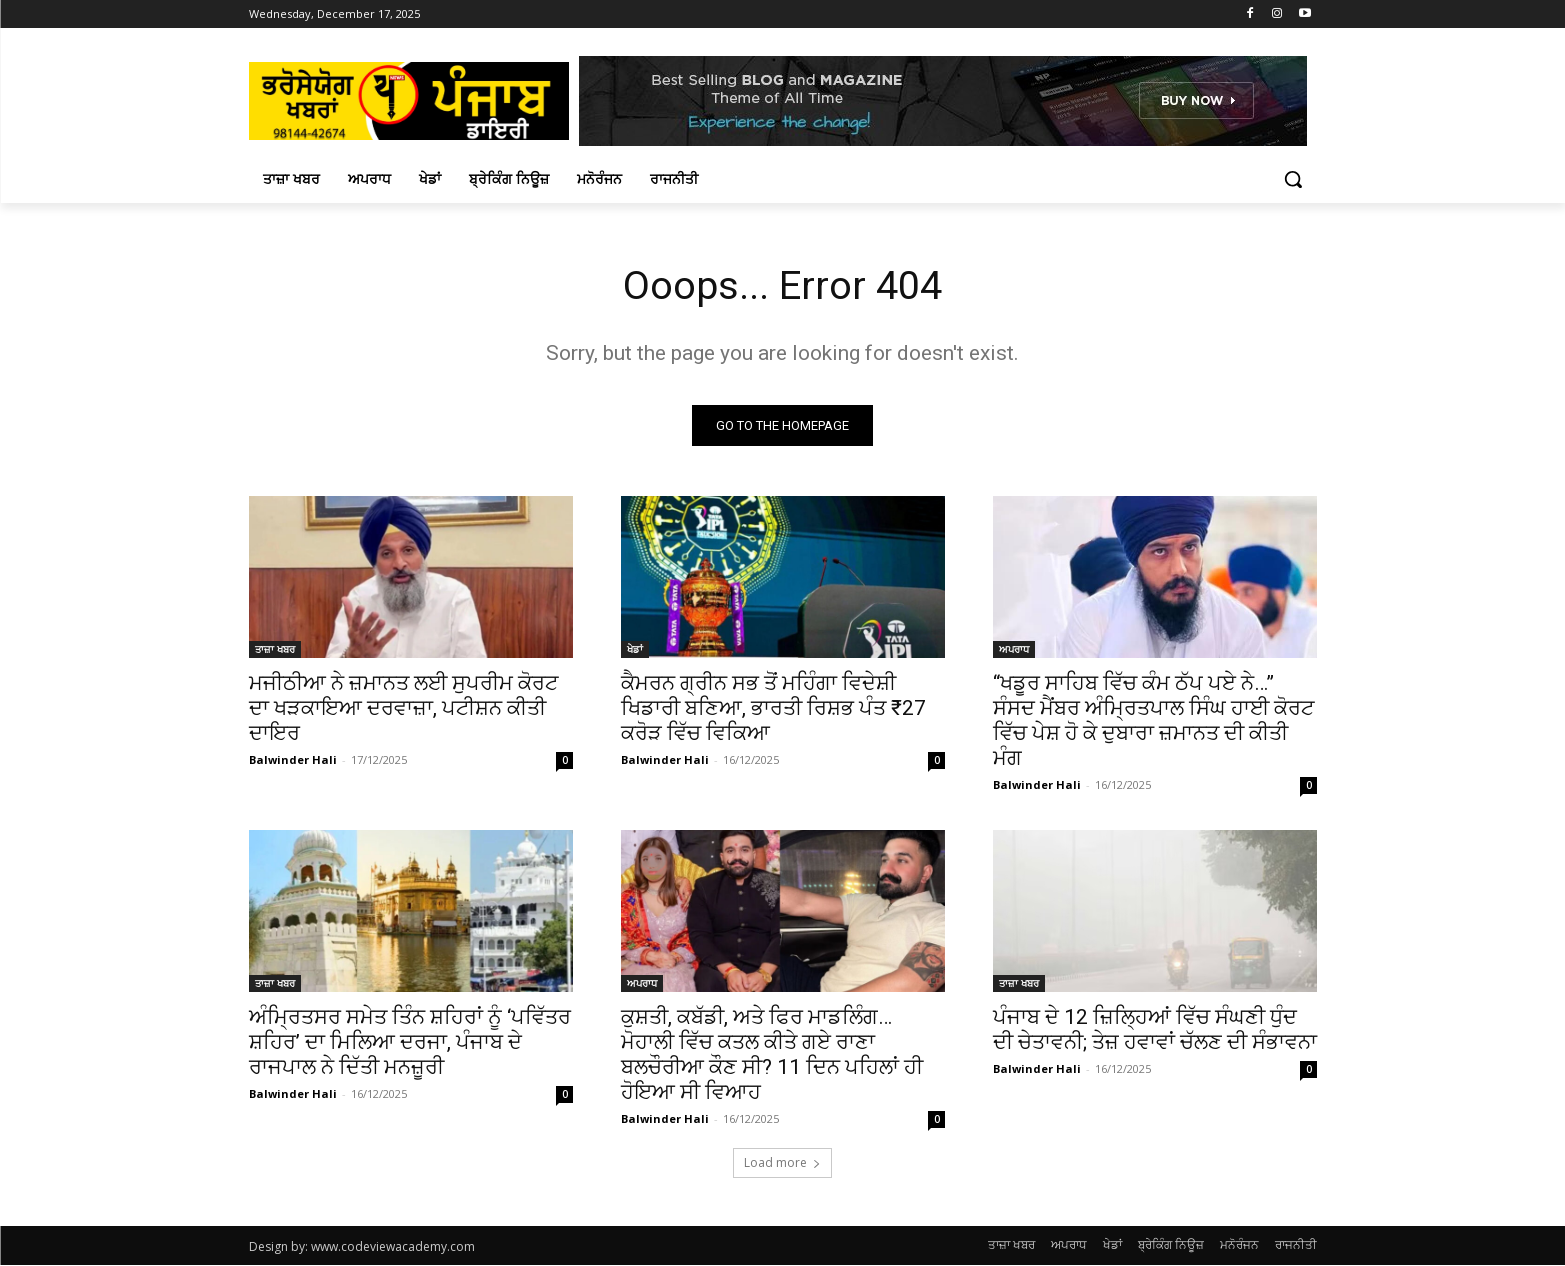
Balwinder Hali (293, 760)
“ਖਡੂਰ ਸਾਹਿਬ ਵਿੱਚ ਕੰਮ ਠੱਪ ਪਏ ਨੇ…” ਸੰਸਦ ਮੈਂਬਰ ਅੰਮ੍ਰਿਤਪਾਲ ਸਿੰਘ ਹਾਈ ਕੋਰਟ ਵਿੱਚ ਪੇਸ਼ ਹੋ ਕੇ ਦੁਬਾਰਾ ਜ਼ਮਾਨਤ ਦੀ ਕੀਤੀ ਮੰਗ (1153, 721)
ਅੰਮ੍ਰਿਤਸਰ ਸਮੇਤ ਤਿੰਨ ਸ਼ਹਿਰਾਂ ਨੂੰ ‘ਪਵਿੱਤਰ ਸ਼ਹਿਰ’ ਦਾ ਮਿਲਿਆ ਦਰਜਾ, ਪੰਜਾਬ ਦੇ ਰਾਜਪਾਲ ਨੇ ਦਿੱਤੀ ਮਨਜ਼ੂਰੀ (410, 1043)
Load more (782, 1163)
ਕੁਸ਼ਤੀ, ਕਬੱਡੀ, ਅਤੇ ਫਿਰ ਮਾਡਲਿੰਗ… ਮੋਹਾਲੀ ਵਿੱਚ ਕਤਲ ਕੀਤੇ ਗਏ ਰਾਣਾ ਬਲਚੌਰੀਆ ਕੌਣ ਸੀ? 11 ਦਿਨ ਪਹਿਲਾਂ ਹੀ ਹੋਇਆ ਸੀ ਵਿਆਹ (772, 1055)
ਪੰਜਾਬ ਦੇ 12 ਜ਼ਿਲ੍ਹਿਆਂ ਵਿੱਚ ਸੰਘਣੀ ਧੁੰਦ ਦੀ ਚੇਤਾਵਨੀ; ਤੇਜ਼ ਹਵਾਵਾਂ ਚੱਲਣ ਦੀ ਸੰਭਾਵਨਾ (1155, 1030)
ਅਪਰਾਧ (1014, 650)
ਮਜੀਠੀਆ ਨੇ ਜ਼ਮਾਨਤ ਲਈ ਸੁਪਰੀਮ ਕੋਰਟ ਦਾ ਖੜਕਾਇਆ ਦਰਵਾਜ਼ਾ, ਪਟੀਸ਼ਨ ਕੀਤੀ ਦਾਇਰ (403, 709)
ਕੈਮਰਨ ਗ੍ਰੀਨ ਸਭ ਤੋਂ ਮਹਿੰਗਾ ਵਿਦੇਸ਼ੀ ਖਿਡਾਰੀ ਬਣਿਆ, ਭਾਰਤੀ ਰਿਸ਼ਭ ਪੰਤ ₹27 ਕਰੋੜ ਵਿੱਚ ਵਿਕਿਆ (773, 709)
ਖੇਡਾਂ (635, 650)
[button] (1293, 179)
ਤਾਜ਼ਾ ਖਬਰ (275, 650)
